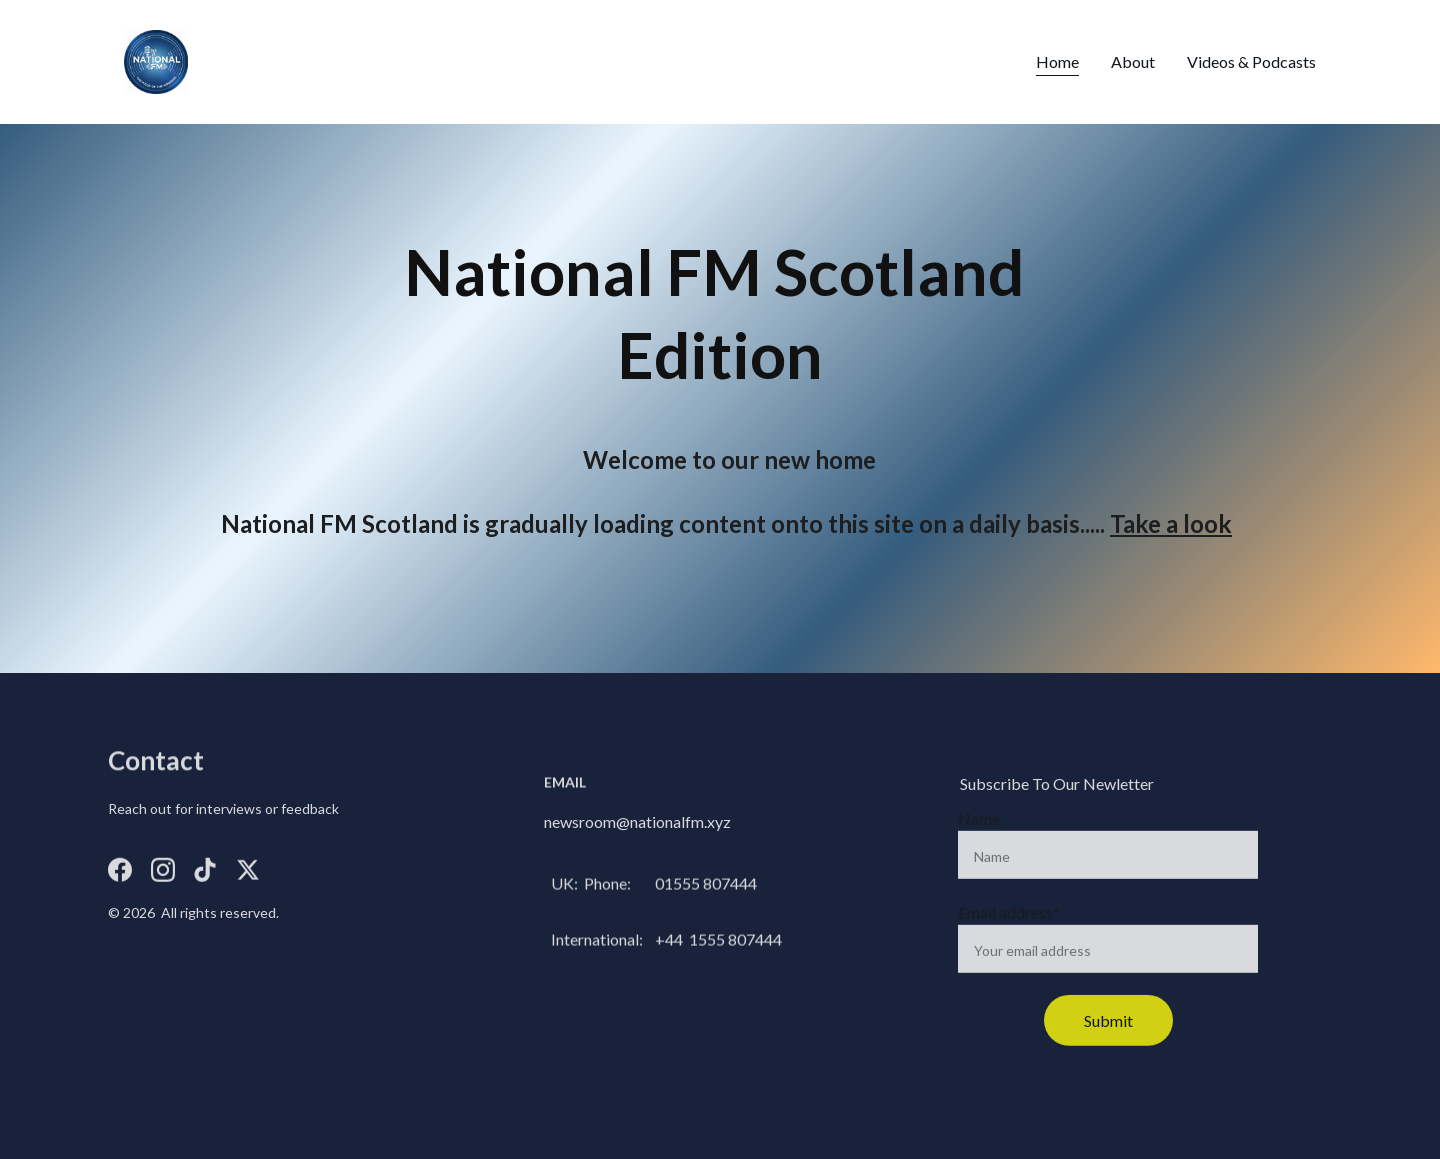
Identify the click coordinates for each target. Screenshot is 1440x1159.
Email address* (1009, 924)
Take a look (1171, 523)
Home (1057, 61)
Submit (1108, 1032)
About (1133, 61)
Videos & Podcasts (1251, 61)
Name (979, 830)
